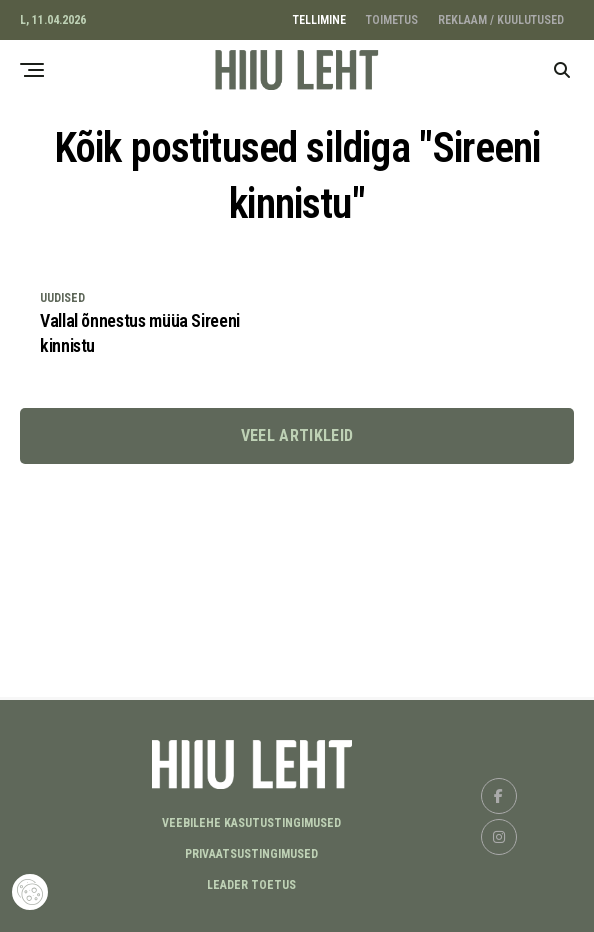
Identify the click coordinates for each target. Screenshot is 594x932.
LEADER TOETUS (251, 885)
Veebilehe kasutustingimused (251, 823)
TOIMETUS (392, 20)
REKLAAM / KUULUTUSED (501, 20)
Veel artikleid (297, 435)
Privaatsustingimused (251, 854)
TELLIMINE (319, 20)
